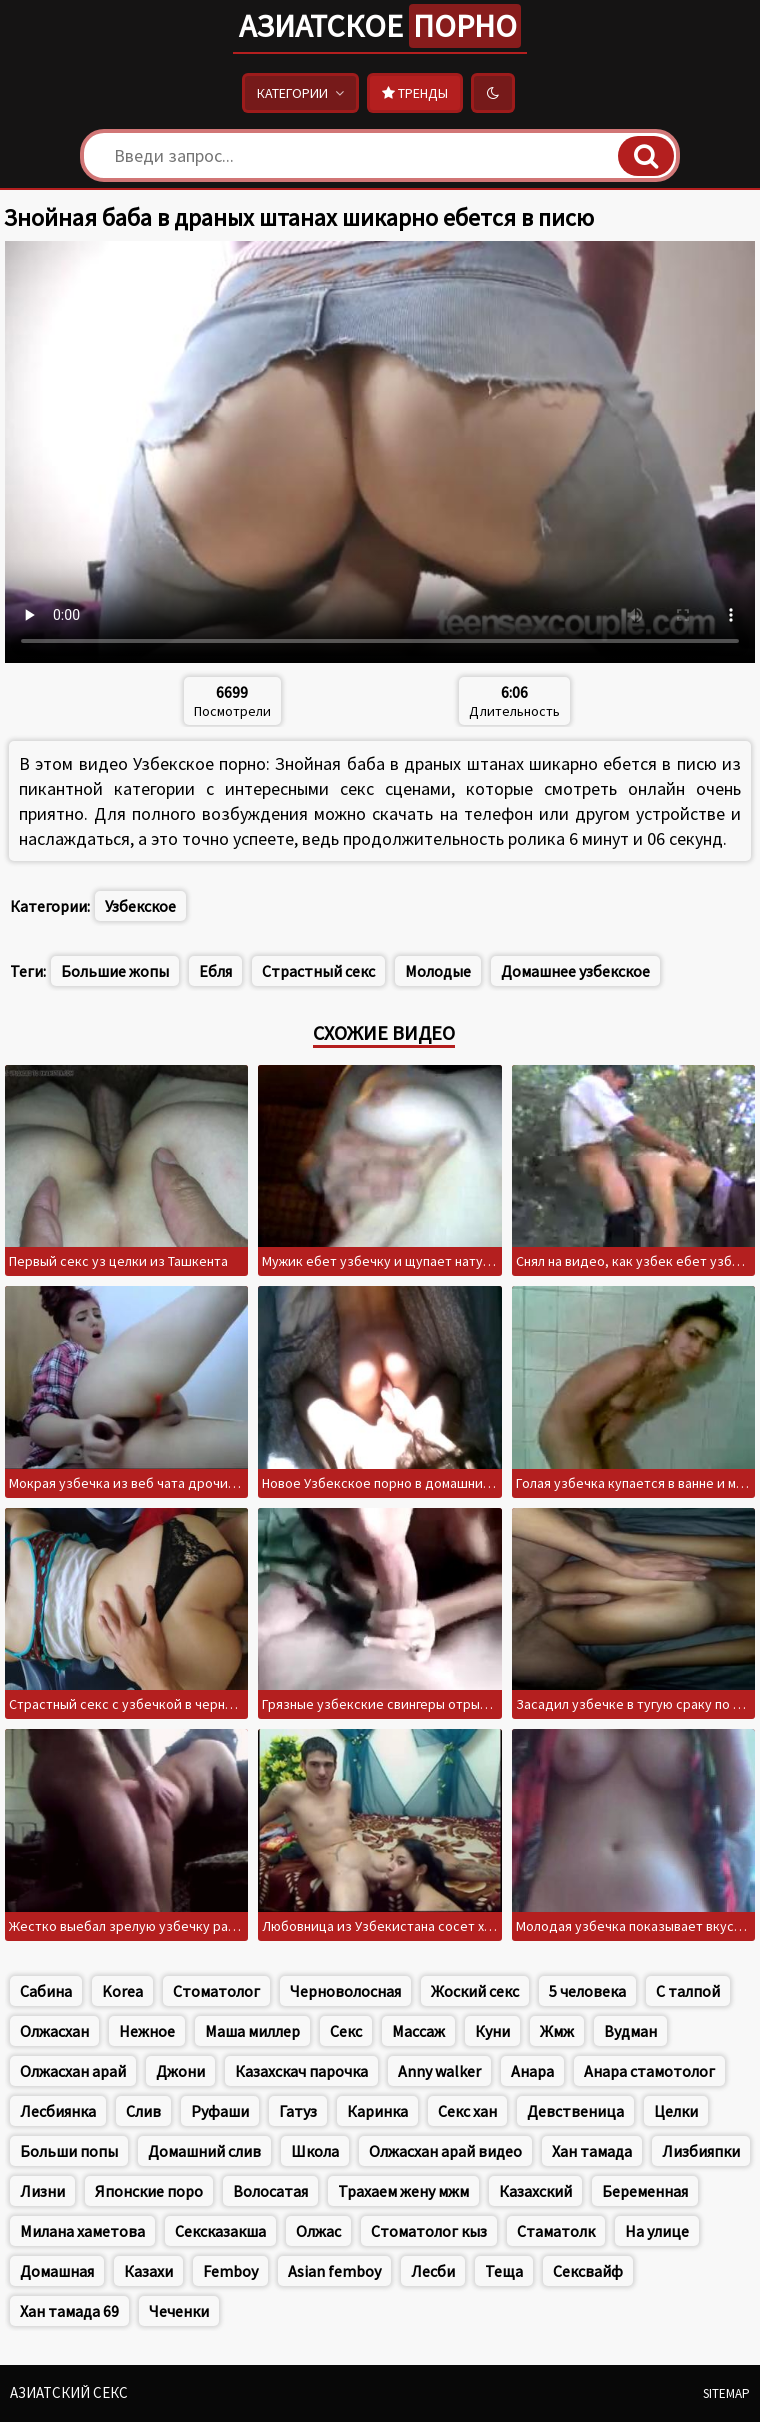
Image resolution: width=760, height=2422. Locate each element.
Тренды (415, 93)
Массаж (418, 2031)
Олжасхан (54, 2031)
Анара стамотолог (649, 2071)
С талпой (688, 1991)
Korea (122, 1991)
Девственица (575, 2111)
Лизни (42, 2191)
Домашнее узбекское (575, 971)
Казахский (535, 2191)
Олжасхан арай (73, 2071)
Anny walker (439, 2071)
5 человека (587, 1991)
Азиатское (380, 26)
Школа (315, 2151)
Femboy (230, 2271)
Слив (143, 2111)
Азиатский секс (69, 2392)
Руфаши (220, 2111)
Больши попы (69, 2151)
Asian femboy (334, 2271)
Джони (180, 2071)
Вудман (630, 2031)
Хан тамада (592, 2151)
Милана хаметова (82, 2231)
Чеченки (179, 2311)
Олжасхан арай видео (445, 2151)
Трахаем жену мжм (403, 2191)
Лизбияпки (701, 2151)
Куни (492, 2031)
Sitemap (726, 2393)
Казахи (148, 2271)
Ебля (215, 971)
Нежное (147, 2031)
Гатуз (298, 2111)
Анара (532, 2071)
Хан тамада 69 (69, 2311)
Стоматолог (216, 1991)
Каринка (377, 2111)
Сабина (46, 1991)
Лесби (433, 2271)
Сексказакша (220, 2231)
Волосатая (270, 2191)
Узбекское (140, 906)
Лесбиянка (58, 2111)
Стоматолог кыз (429, 2231)
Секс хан (467, 2111)
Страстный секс (318, 971)
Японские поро (149, 2191)
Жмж (557, 2031)
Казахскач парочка (301, 2071)
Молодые (438, 971)
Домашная (57, 2271)
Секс (346, 2031)
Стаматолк (556, 2231)
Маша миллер (252, 2031)
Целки (676, 2111)
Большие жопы (115, 971)
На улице (657, 2231)
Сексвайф (588, 2271)
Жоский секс (475, 1991)
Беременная (645, 2191)
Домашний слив (204, 2151)
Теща (504, 2271)
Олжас (318, 2231)
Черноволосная (345, 1991)
